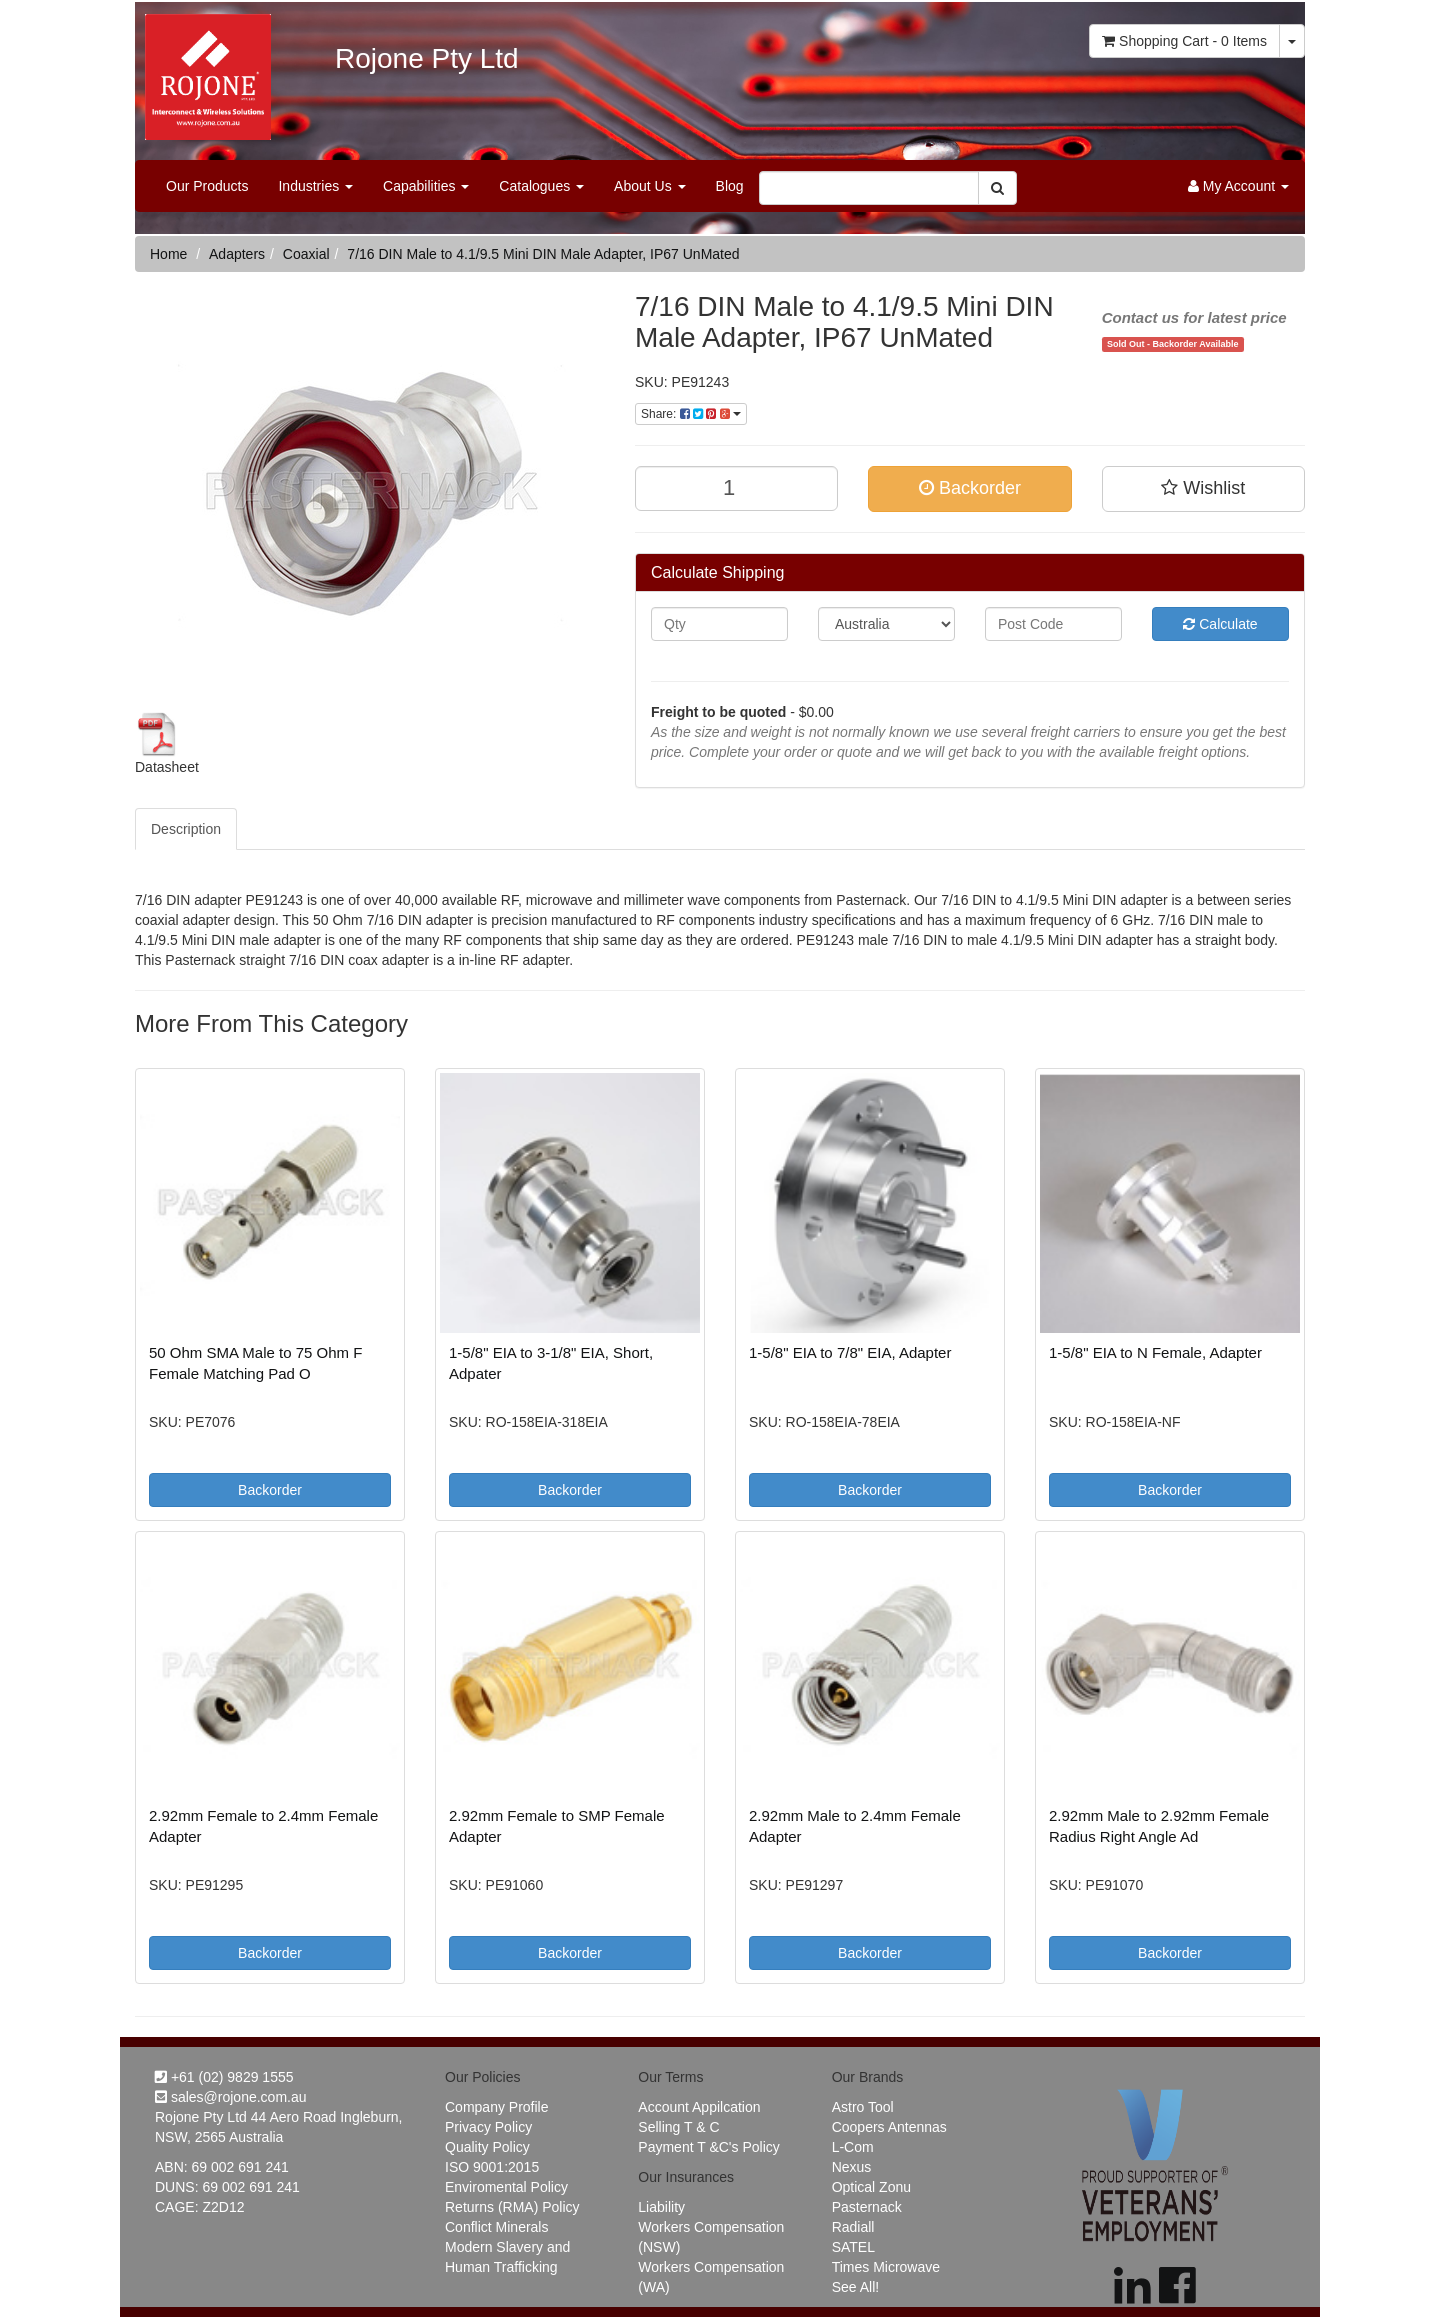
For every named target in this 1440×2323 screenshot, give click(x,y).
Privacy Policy (488, 2127)
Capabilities (426, 186)
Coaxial (306, 254)
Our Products (207, 186)
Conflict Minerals (496, 2227)
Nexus (852, 2167)
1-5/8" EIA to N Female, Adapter (1155, 1352)
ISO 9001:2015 (492, 2167)
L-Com (853, 2147)
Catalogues (541, 186)
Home (168, 254)
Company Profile (497, 2107)
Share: (691, 414)
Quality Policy (487, 2147)
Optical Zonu (871, 2187)
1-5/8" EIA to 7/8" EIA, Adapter (850, 1352)
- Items (1184, 41)
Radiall (853, 2227)
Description (186, 829)
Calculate (1220, 624)
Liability (661, 2207)
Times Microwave (886, 2267)
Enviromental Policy (506, 2187)
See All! (855, 2287)
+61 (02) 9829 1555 (224, 2077)
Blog (730, 186)
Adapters (237, 254)
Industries (315, 186)
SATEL (853, 2247)
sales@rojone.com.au (231, 2097)
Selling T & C (678, 2127)
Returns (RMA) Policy (512, 2207)
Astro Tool (863, 2107)
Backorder (970, 488)
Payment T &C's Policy (708, 2147)
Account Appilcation (699, 2107)
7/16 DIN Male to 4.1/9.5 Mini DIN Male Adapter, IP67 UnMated (543, 254)
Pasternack (867, 2207)
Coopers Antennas (889, 2127)
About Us (649, 186)
